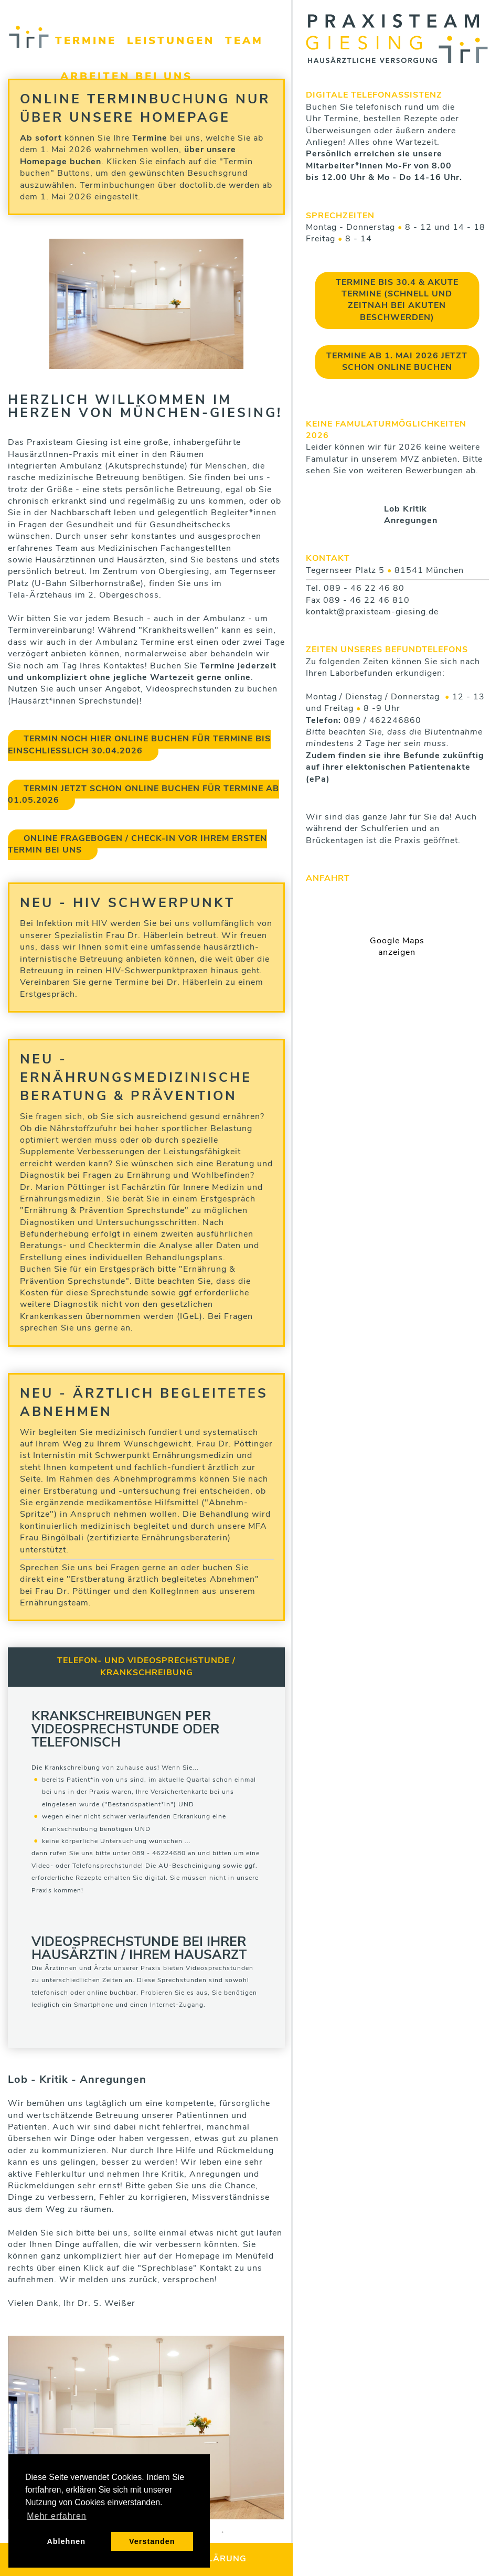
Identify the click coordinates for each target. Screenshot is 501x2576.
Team (244, 41)
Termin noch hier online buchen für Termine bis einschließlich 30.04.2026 (139, 745)
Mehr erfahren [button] (57, 2515)
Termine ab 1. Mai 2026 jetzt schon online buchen (396, 362)
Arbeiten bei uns (126, 77)
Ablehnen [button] (66, 2541)
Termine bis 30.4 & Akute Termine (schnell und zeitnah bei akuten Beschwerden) (397, 300)
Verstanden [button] (152, 2541)
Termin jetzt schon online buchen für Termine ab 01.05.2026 (143, 795)
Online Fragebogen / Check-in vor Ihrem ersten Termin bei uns (137, 845)
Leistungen (171, 41)
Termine (85, 41)
